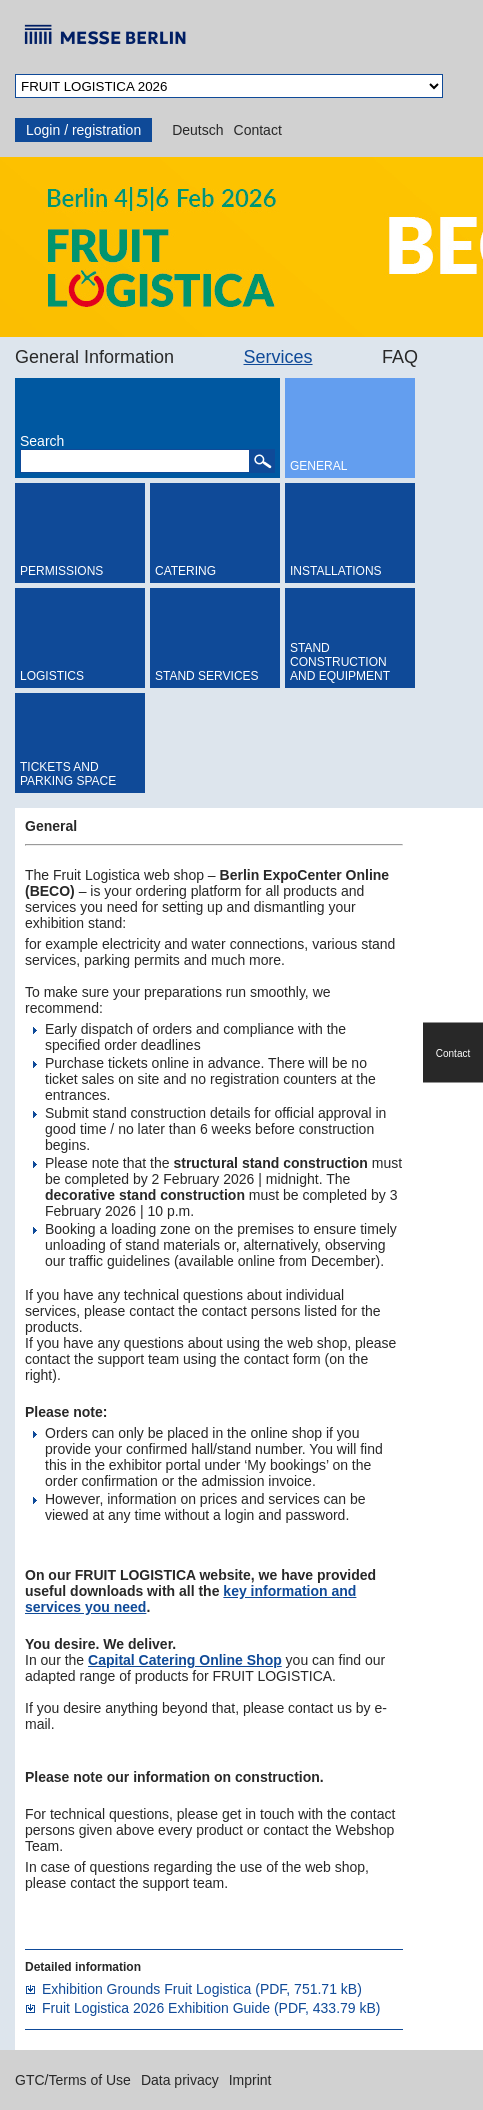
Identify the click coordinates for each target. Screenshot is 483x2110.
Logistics (52, 676)
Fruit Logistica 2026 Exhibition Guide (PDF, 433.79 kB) (211, 2008)
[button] (262, 461)
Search (42, 441)
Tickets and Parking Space (68, 774)
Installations (336, 571)
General (318, 466)
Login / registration (83, 130)
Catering (185, 571)
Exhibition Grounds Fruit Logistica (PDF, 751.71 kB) (202, 1989)
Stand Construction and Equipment (340, 662)
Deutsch (197, 130)
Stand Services (207, 676)
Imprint (250, 2080)
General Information (94, 357)
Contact (258, 130)
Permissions (61, 571)
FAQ (400, 357)
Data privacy (180, 2080)
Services (278, 357)
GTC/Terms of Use (73, 2080)
